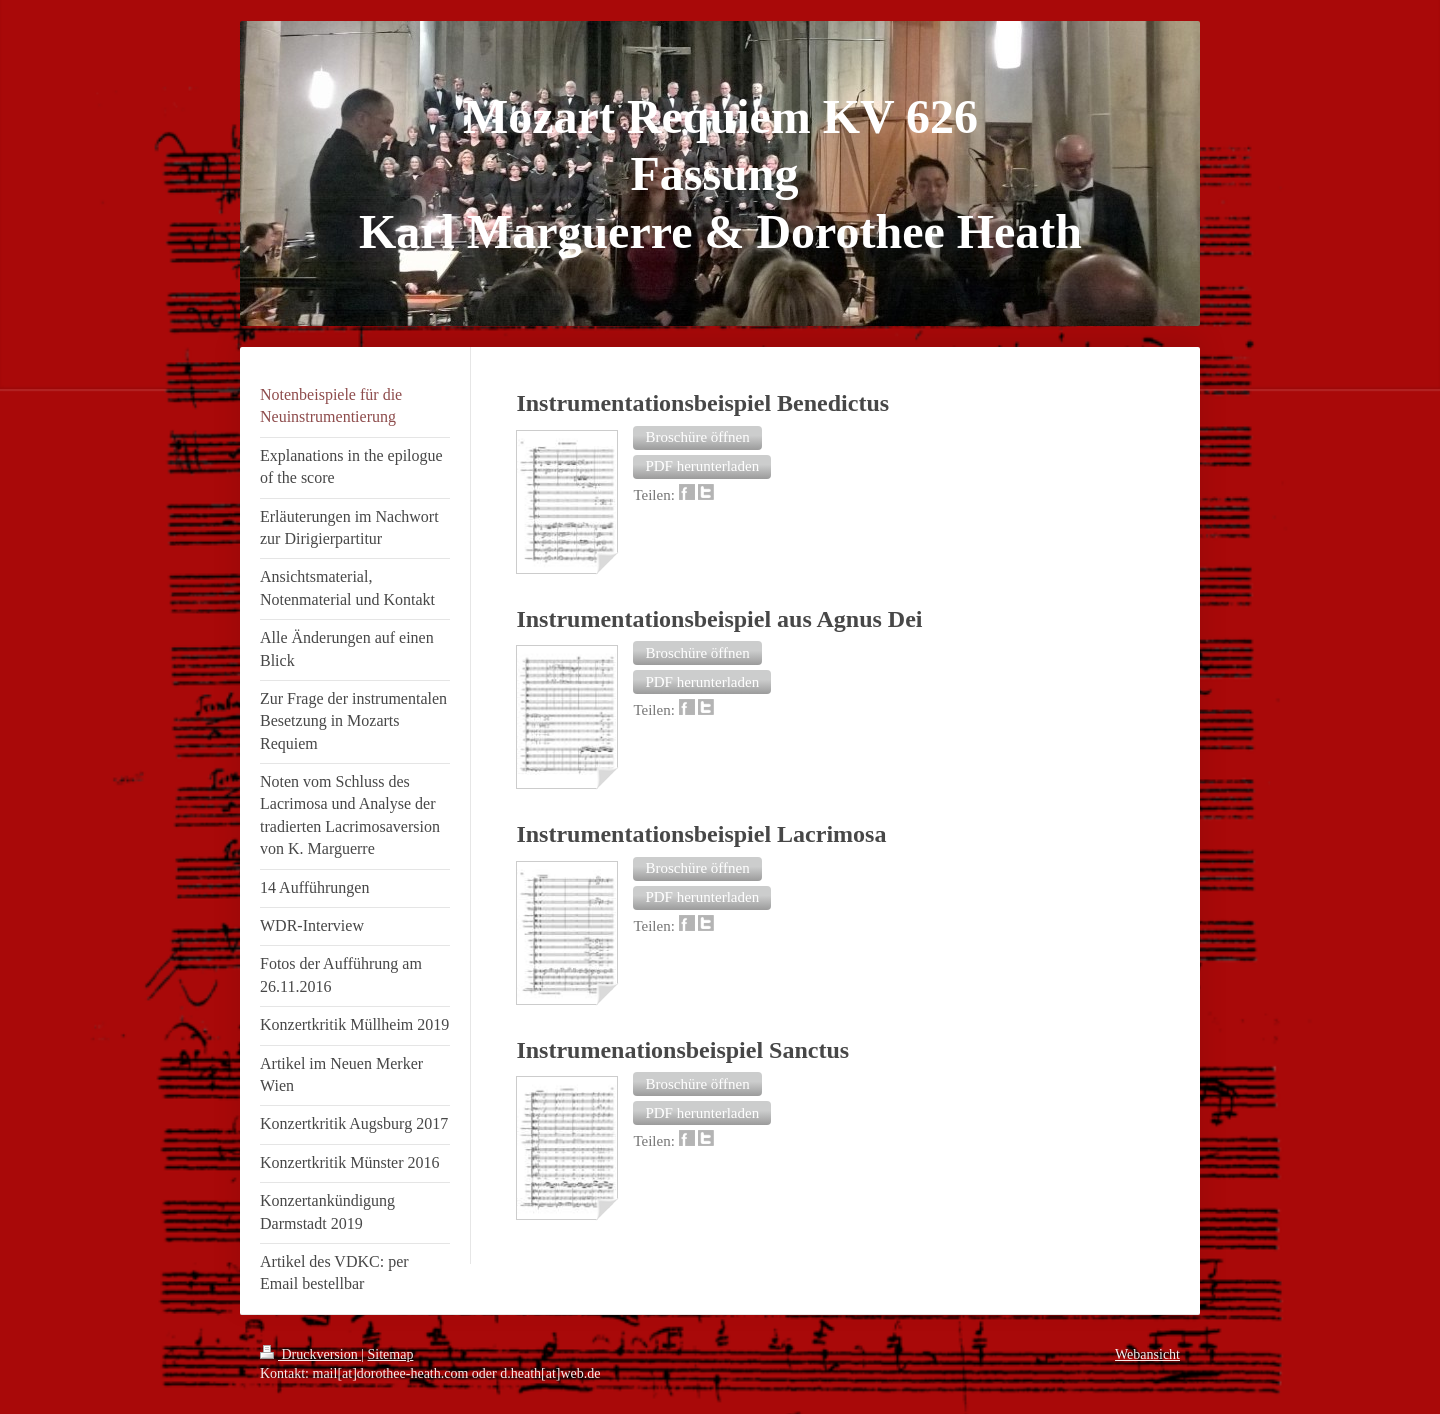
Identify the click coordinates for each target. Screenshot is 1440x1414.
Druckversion (310, 1354)
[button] (697, 438)
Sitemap (391, 1354)
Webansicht (1147, 1354)
